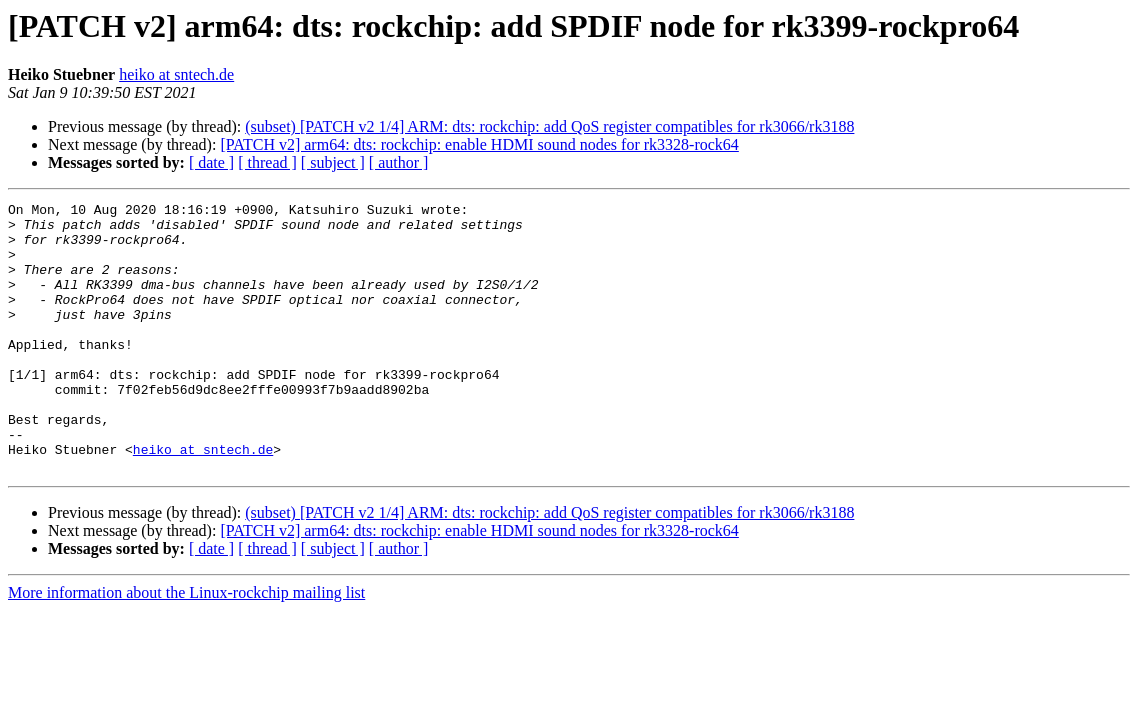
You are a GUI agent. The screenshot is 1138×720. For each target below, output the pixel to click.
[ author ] (399, 162)
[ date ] (211, 162)
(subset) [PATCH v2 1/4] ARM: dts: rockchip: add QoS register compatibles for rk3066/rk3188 (549, 126)
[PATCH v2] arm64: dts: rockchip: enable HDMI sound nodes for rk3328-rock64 (479, 144)
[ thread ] (267, 162)
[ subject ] (333, 162)
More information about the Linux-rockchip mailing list (186, 646)
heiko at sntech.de (176, 74)
